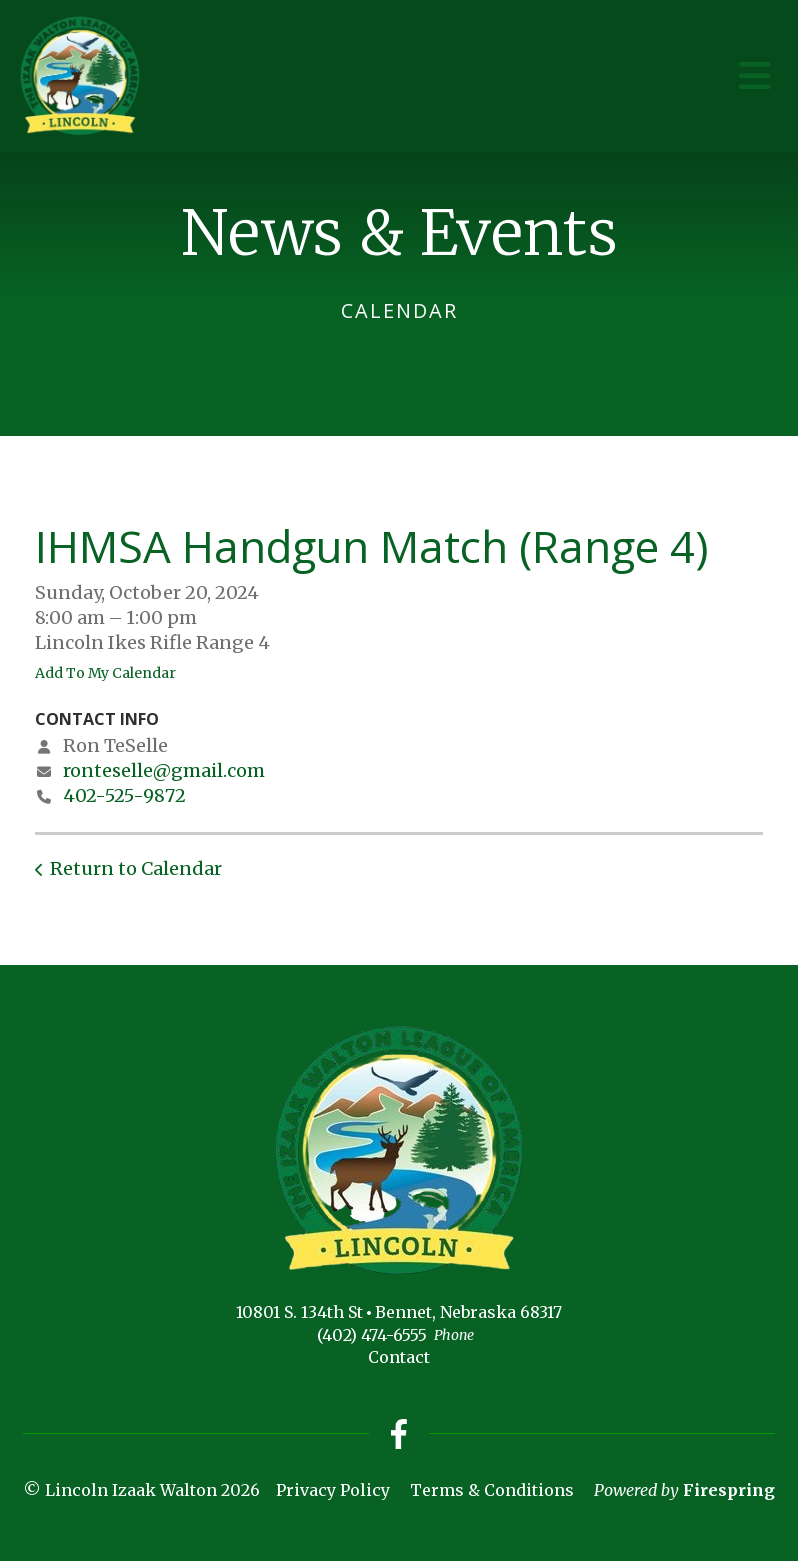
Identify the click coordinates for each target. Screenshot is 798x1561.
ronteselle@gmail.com (164, 770)
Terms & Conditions (492, 1490)
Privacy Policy (333, 1490)
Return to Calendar (136, 868)
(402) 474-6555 (372, 1335)
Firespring (729, 1490)
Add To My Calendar (105, 673)
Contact (399, 1357)
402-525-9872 (124, 795)
